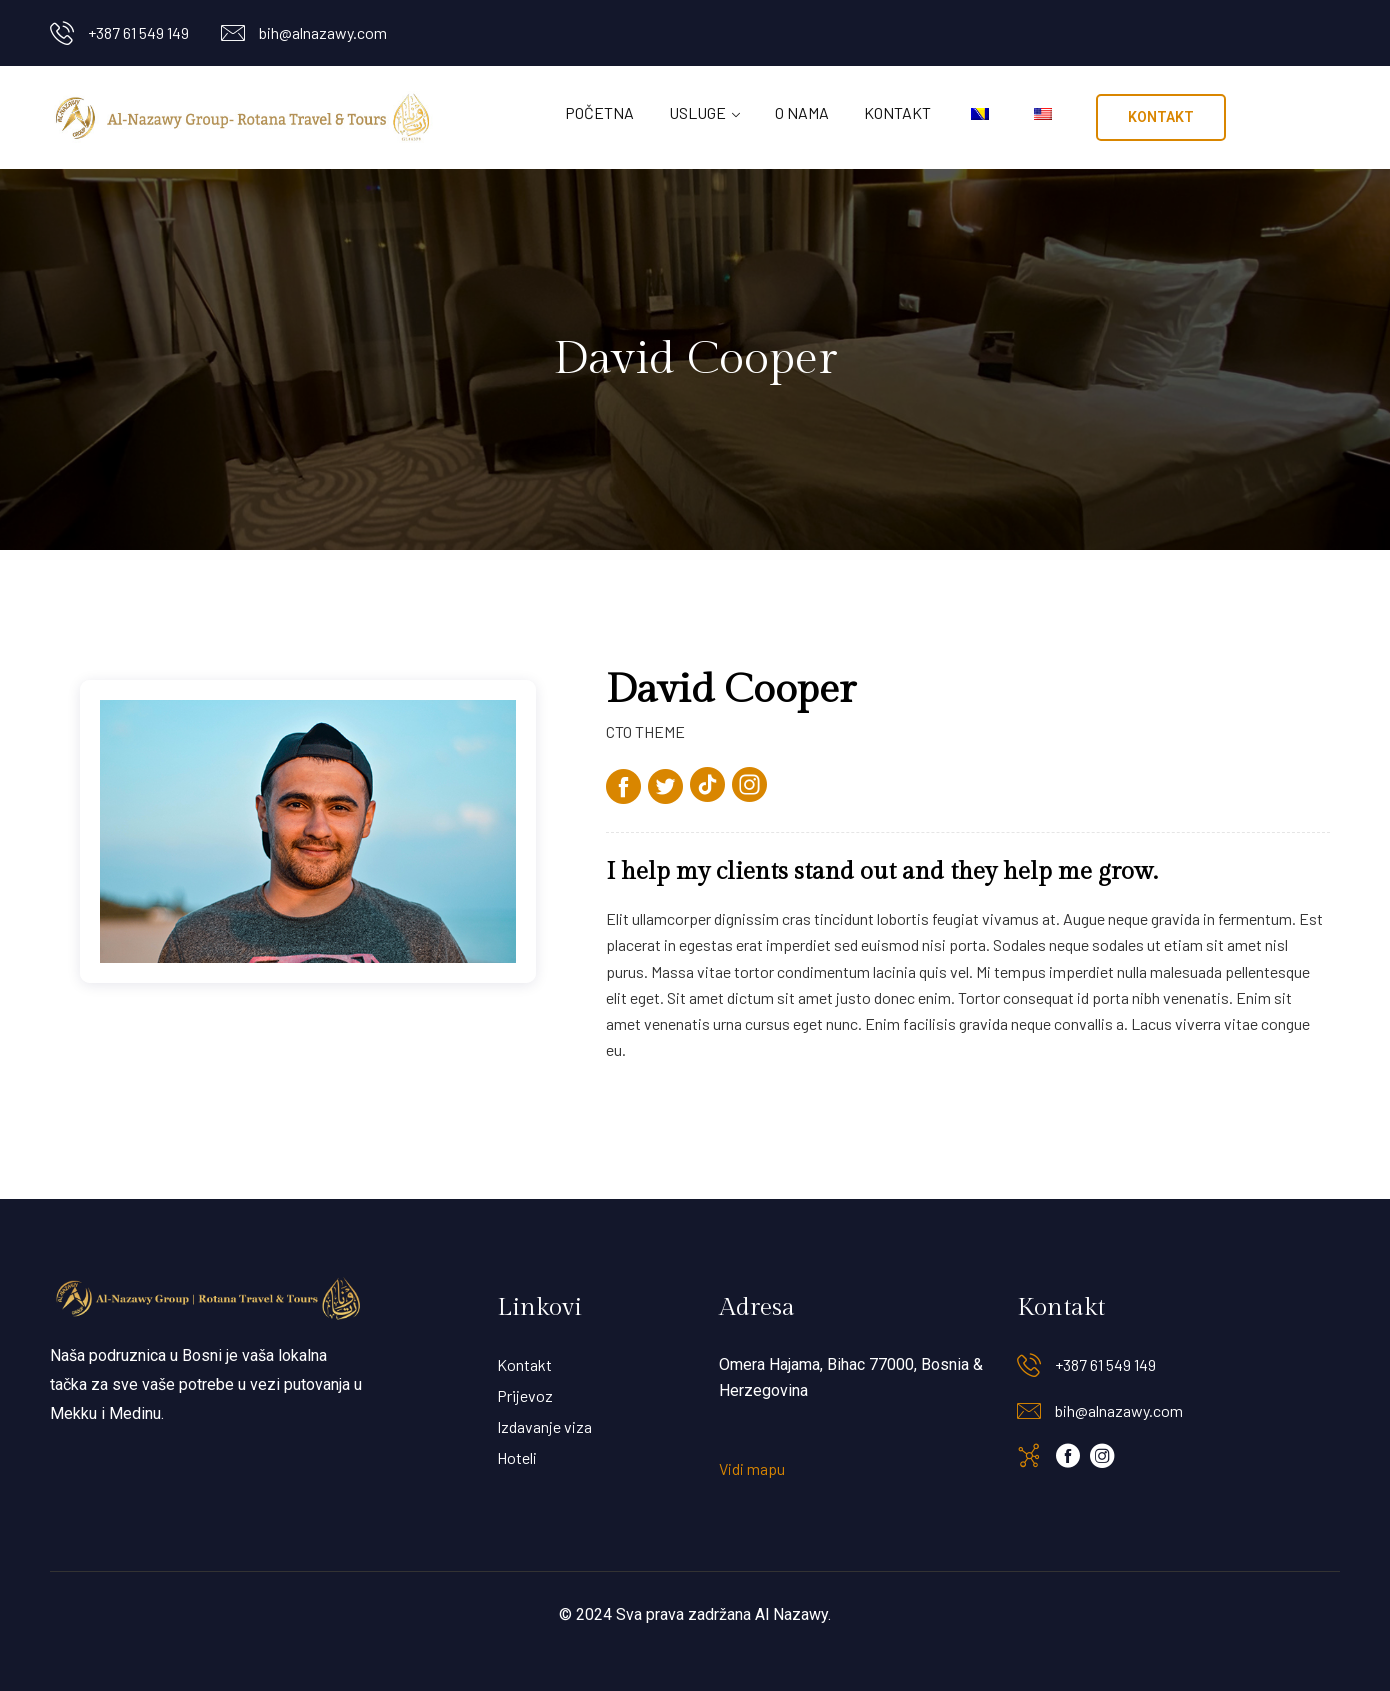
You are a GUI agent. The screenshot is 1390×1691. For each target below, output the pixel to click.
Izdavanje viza (544, 1426)
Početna (599, 112)
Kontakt (897, 112)
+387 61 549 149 (138, 32)
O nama (802, 112)
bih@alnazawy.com (323, 32)
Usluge (697, 112)
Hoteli (517, 1457)
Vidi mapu (752, 1468)
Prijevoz (525, 1395)
